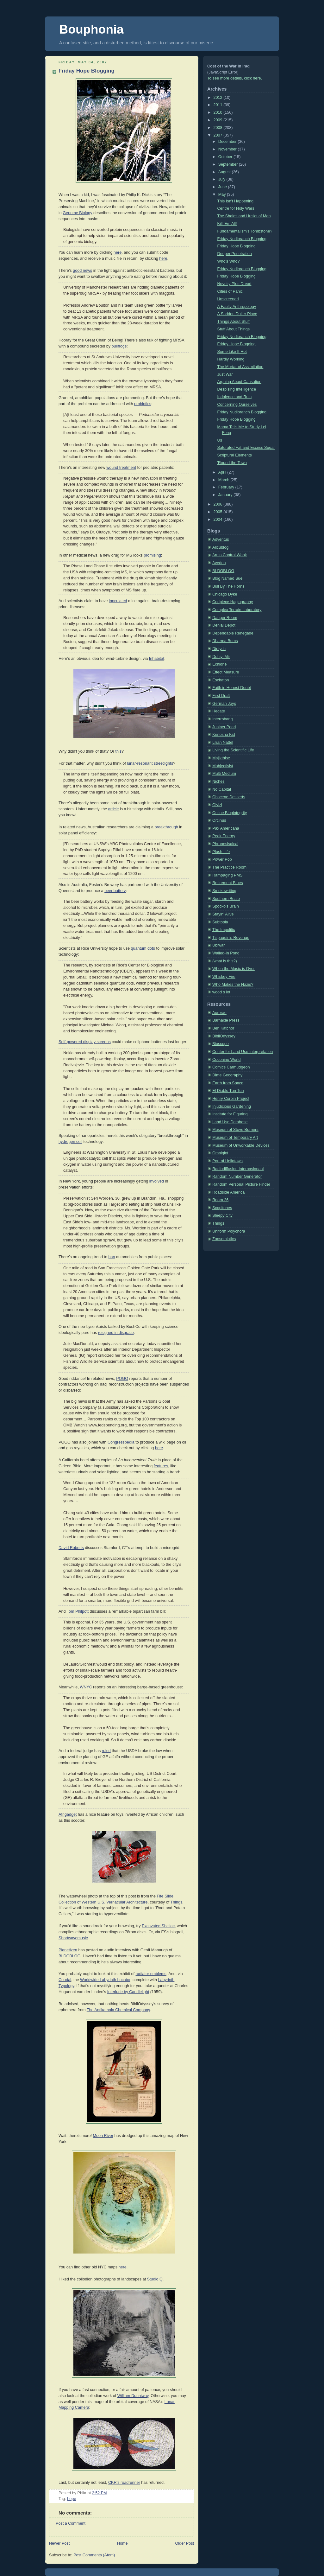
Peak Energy (223, 836)
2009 (219, 120)
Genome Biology (77, 213)
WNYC (86, 1687)
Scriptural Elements (234, 455)
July (222, 179)
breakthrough (166, 827)
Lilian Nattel (222, 742)
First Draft (221, 695)
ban (112, 1257)
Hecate (218, 711)
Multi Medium (224, 773)
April (222, 472)
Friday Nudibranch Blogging (242, 239)
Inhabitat (156, 658)
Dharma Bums (225, 641)
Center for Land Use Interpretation (242, 1051)
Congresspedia (121, 1442)
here (118, 252)
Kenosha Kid (223, 734)
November (228, 149)
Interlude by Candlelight (128, 1992)
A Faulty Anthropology (236, 306)
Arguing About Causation (239, 381)
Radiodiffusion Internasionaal (238, 1169)
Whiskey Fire (223, 976)
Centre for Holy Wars (235, 208)
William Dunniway (133, 2396)
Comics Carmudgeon (231, 1067)
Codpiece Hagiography (232, 602)
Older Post (184, 2543)
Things (176, 1902)
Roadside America (228, 1192)
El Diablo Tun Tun (228, 1090)
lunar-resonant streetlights (150, 763)
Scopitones (222, 1208)
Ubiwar (218, 945)
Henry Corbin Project (230, 1098)
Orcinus (219, 820)
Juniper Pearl (224, 727)
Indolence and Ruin (234, 397)
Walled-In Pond (226, 953)
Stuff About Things (233, 329)
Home (122, 2543)
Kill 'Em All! (227, 223)
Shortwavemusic (73, 1938)
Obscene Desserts (228, 797)
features (161, 1466)
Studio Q (155, 2279)
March (224, 480)
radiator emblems (150, 1974)
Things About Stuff (233, 321)
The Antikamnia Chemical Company (118, 2010)
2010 (219, 112)
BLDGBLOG (69, 1956)
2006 (219, 504)
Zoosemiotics (224, 1239)
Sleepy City (222, 1215)
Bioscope (220, 1044)
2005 (219, 512)
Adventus (220, 539)
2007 (219, 135)
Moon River (103, 2135)
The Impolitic (223, 930)
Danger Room (224, 617)
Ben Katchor (223, 1028)
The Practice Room (229, 867)
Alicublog (220, 547)
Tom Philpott (78, 1611)
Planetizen (68, 1950)
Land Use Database (229, 1122)
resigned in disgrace (116, 1332)
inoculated (118, 601)
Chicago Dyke (224, 594)
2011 (219, 105)
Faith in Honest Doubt (231, 687)
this (118, 751)
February (226, 487)
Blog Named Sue (227, 578)
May (222, 194)
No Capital (221, 789)
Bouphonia (91, 29)
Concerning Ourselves (237, 404)
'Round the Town (232, 463)
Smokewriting (224, 891)
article (113, 809)
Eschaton (220, 680)
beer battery (115, 891)
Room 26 (220, 1200)
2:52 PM (99, 2493)
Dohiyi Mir (221, 656)
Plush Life (221, 852)
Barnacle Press (226, 1020)
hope (71, 2498)
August (225, 172)
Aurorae (219, 1013)
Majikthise (221, 758)
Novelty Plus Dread (234, 284)
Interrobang (222, 719)
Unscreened (228, 299)
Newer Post (59, 2543)
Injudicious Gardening (231, 1106)
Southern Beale (226, 898)
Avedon (219, 563)
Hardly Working (231, 359)
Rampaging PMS (227, 875)
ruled (106, 1751)
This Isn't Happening (235, 201)
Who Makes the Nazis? (232, 984)
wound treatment (121, 467)
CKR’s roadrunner (124, 2482)
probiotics (142, 404)
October (226, 157)
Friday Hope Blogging (87, 71)
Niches (218, 781)
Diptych (219, 649)
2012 (219, 97)
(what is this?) (224, 961)
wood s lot (221, 992)
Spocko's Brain (225, 906)
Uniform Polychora (228, 1231)
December (228, 141)
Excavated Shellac (158, 1926)
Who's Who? (228, 261)
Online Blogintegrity (229, 813)
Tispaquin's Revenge (230, 937)
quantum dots (143, 948)
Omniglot (220, 1153)
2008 (219, 127)
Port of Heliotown (227, 1161)
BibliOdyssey (223, 1036)
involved (156, 1181)
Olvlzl (217, 805)
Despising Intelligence (236, 389)
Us (219, 440)
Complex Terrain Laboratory (236, 610)
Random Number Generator (237, 1176)
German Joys (224, 703)
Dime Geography (227, 1075)
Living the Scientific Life (233, 750)
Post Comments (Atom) (94, 2555)
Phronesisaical (225, 844)
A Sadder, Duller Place (237, 314)
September (228, 164)
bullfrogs (119, 346)
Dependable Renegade (232, 633)
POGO (122, 1378)
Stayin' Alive (223, 914)
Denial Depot (223, 625)
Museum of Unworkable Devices (241, 1145)
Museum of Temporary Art (235, 1137)
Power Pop (222, 859)
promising (152, 555)
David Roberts (71, 1548)
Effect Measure (225, 672)
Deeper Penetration (234, 254)
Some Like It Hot (232, 351)
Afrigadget (68, 1814)
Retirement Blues (227, 883)
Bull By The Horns (228, 586)
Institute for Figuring (229, 1114)
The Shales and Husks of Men (244, 216)
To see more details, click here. (234, 78)
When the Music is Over (233, 968)
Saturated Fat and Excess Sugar (246, 447)
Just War (225, 374)
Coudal (65, 1980)
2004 (219, 519)
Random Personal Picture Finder (241, 1184)
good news (82, 270)
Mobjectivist (222, 766)
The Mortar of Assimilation (240, 367)
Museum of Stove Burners (235, 1129)
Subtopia (220, 922)
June (223, 187)
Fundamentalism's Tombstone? (244, 231)
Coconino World (226, 1059)
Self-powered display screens (85, 1042)
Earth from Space (227, 1083)
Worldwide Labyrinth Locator (105, 1980)
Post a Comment (70, 2523)
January (226, 495)
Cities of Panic (230, 291)
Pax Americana (225, 828)
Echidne (219, 664)
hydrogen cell (70, 1141)
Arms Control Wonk (229, 555)
